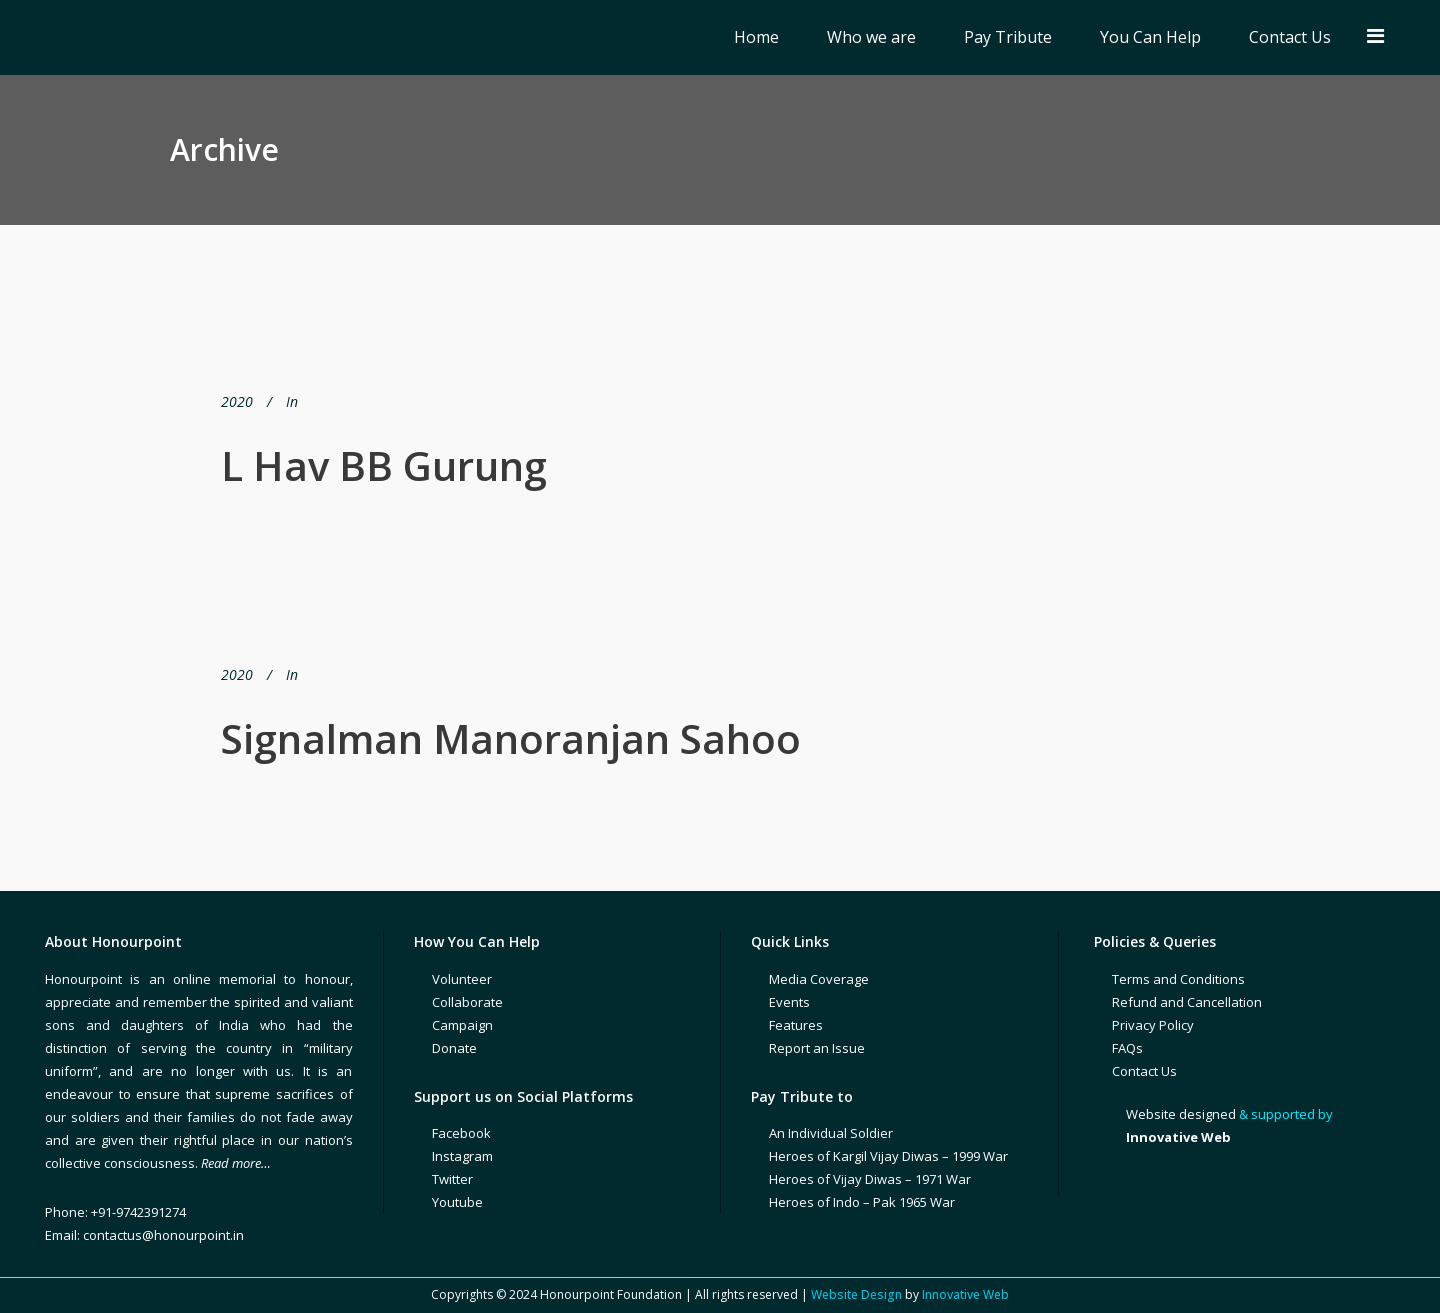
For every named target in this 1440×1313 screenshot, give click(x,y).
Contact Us (1144, 1071)
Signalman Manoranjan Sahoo (511, 738)
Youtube (457, 1202)
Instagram (462, 1156)
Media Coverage (819, 979)
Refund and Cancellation (1187, 1002)
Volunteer (462, 979)
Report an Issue (817, 1048)
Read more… (236, 1163)
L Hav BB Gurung (384, 465)
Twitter (452, 1179)
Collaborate (467, 1002)
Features (796, 1025)
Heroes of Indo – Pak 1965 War (862, 1202)
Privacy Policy (1153, 1025)
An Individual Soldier (831, 1133)
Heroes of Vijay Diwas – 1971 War (870, 1179)
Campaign (462, 1025)
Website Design (856, 1294)
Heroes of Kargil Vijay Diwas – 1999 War (888, 1156)
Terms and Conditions (1178, 979)
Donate (454, 1048)
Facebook (461, 1133)
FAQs (1127, 1048)
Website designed (1181, 1114)
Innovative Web (965, 1294)
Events (789, 1002)
